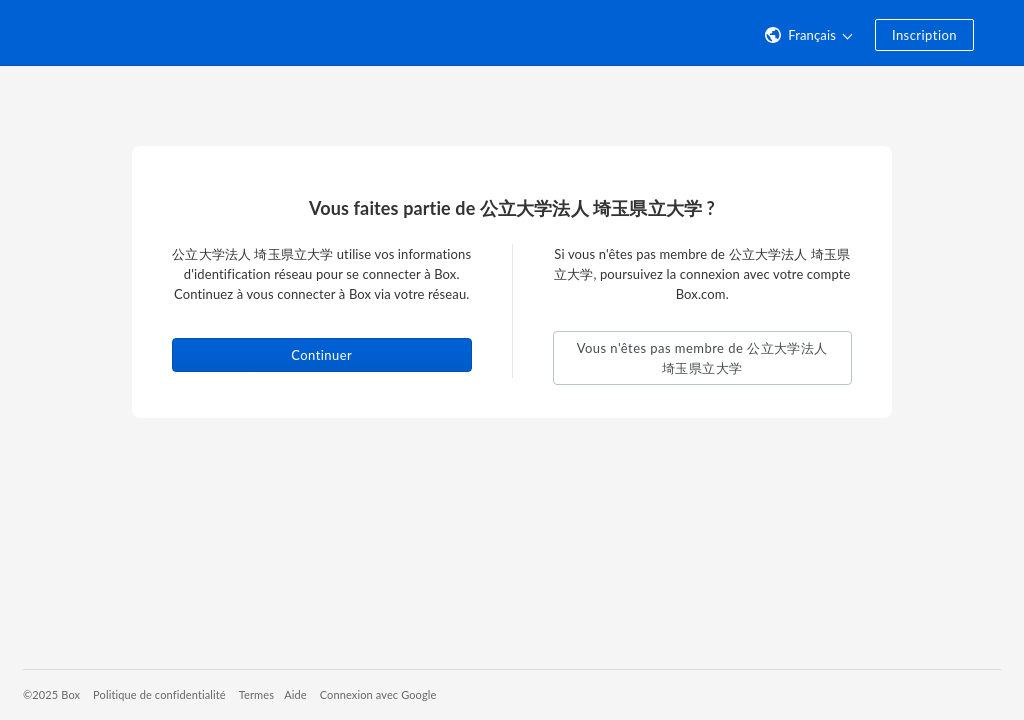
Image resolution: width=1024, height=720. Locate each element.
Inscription (924, 35)
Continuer (321, 355)
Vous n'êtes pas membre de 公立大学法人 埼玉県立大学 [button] (702, 358)
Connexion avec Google (378, 694)
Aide (295, 694)
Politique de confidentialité (159, 694)
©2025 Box (51, 694)
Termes (256, 694)
